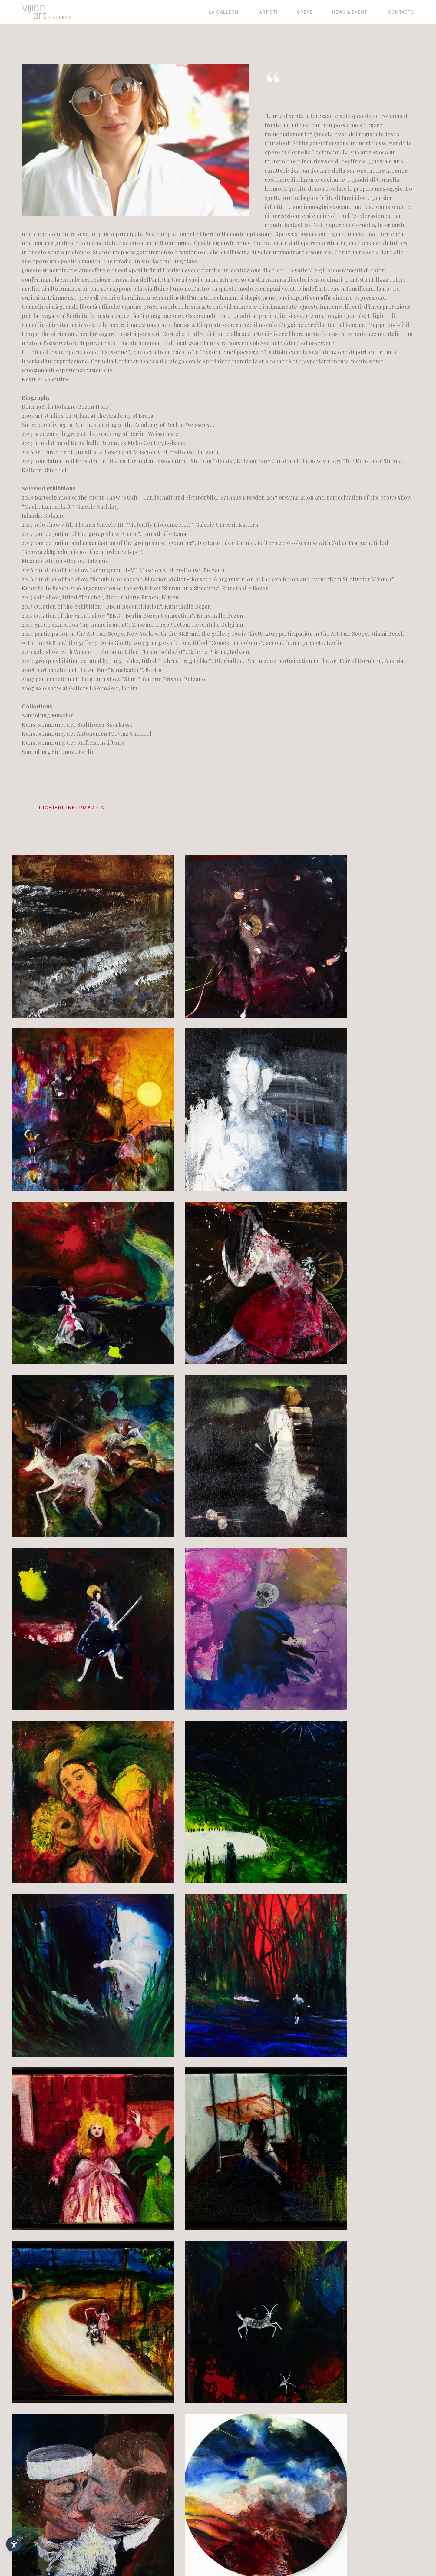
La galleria (224, 12)
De (339, 2492)
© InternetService (357, 2520)
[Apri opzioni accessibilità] (13, 2544)
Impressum (349, 2500)
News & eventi (350, 12)
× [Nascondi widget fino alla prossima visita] (19, 2537)
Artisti (268, 12)
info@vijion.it (53, 2521)
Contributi (347, 2509)
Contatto (401, 12)
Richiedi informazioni (64, 808)
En (347, 2492)
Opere (304, 12)
